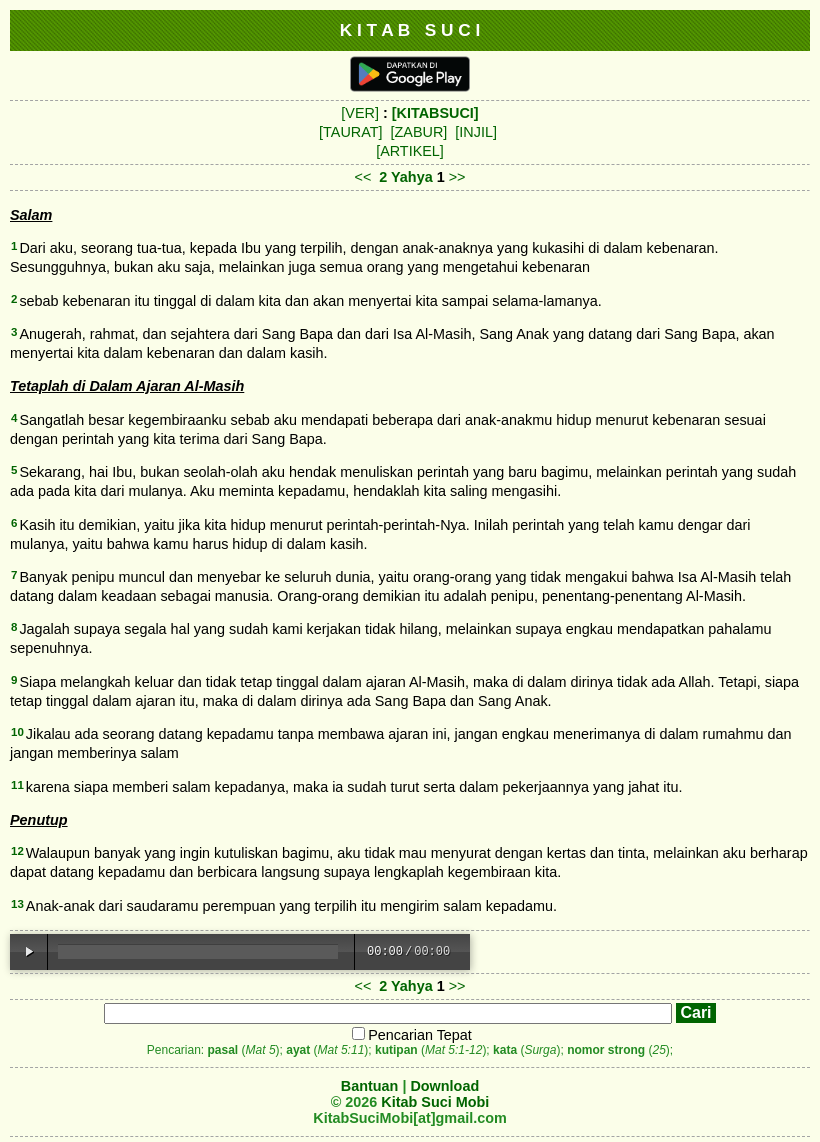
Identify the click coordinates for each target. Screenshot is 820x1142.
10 (17, 732)
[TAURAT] (350, 132)
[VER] (360, 113)
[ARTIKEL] (410, 151)
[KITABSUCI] (435, 113)
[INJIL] (476, 132)
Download (444, 1086)
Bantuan (370, 1086)
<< (363, 177)
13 (17, 904)
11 (17, 785)
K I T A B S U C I (410, 30)
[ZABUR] (419, 132)
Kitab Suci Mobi (435, 1102)
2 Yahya (405, 177)
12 (17, 851)
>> (457, 177)
